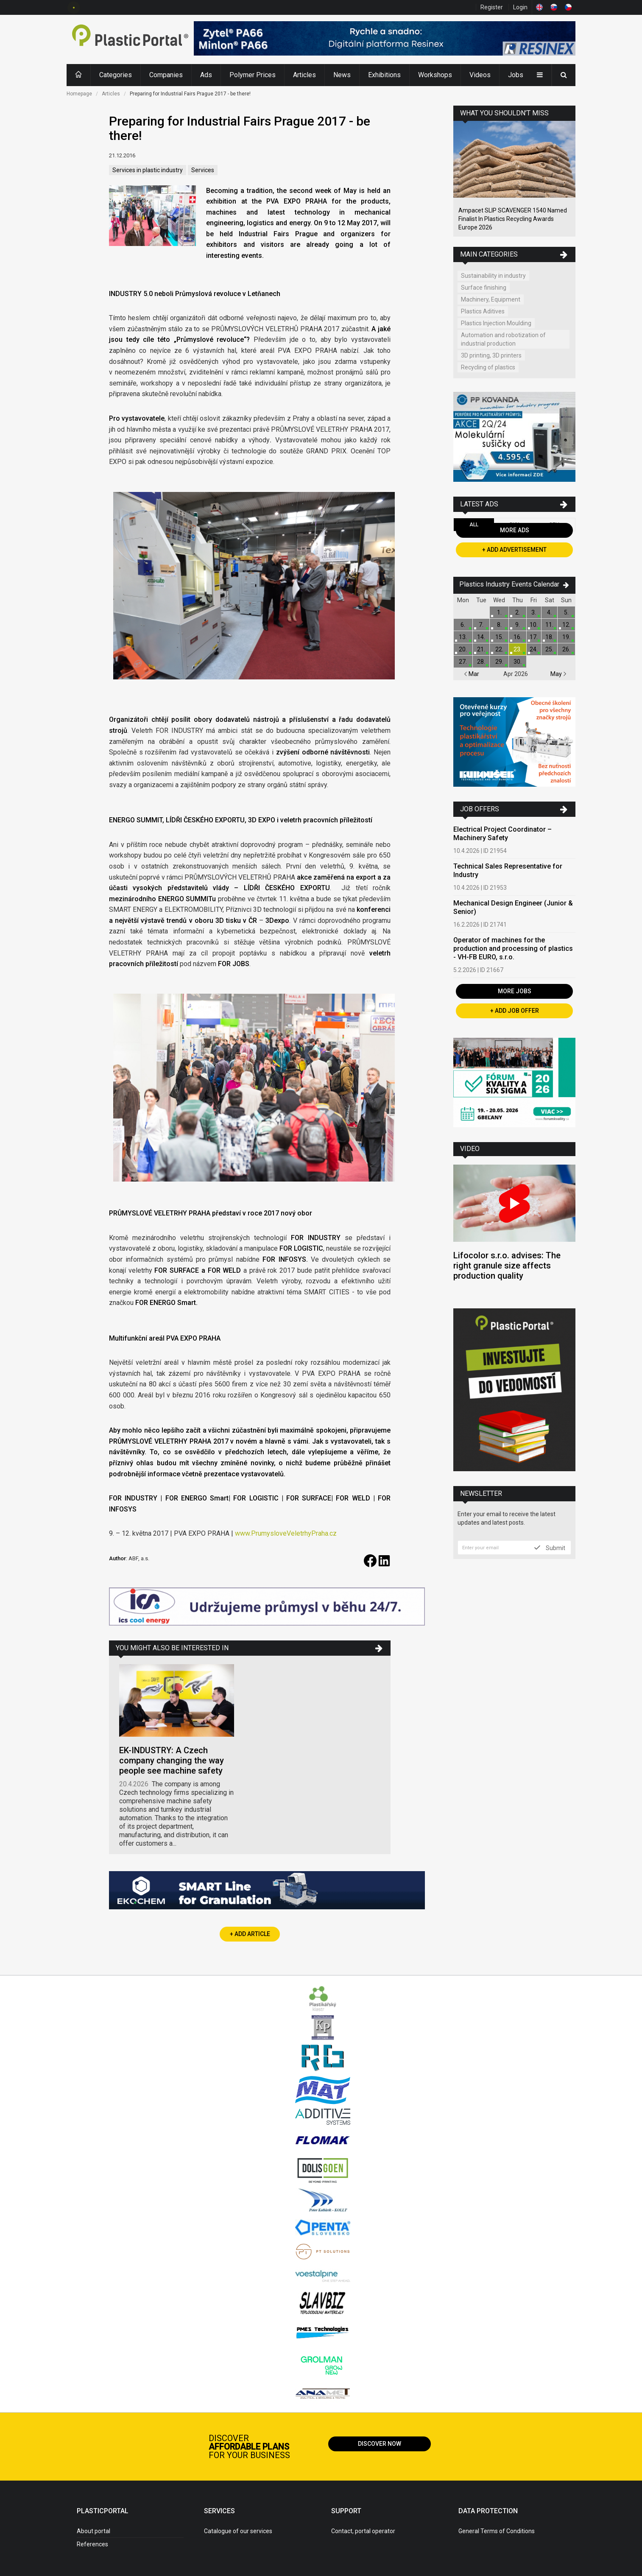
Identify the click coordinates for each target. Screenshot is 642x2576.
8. (499, 624)
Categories (115, 75)
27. (463, 661)
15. (499, 637)
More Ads (514, 530)
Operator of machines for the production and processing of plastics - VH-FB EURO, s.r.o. (513, 948)
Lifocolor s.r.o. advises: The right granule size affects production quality (507, 1265)
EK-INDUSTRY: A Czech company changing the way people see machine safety (171, 1760)
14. (481, 637)
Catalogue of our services (238, 2531)
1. (499, 612)
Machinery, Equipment (490, 299)
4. (549, 612)
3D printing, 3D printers (491, 355)
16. (518, 637)
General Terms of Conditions (496, 2531)
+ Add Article (250, 1934)
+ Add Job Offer (514, 1010)
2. (517, 612)
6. (463, 624)
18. (549, 637)
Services (202, 170)
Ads (206, 75)
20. (463, 649)
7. (481, 624)
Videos (480, 75)
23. (518, 649)
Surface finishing (483, 287)
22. (499, 649)
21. (481, 649)
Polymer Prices (252, 75)
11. (549, 624)
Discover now (379, 2443)
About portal (93, 2531)
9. (517, 624)
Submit (549, 1548)
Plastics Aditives (483, 311)
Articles (304, 75)
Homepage (79, 94)
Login (520, 7)
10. (534, 624)
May (558, 674)
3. (533, 612)
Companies (166, 75)
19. (566, 637)
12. (566, 624)
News (342, 75)
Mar (471, 674)
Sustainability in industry (493, 275)
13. (463, 637)
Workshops (435, 75)
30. (518, 661)
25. (549, 649)
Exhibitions (384, 75)
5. (566, 612)
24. (534, 649)
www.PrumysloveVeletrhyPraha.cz (286, 1533)
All (473, 525)
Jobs (515, 75)
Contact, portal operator (363, 2531)
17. (534, 637)
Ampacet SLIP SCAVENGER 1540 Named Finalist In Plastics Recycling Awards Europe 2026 (512, 219)
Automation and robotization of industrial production (503, 339)
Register (491, 7)
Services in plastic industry (147, 170)
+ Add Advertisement (514, 549)
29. (499, 661)
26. (566, 649)
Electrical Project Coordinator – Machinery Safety (502, 833)
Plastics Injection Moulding (496, 323)
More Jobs (514, 991)
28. (481, 661)
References (92, 2544)
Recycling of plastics (488, 367)
